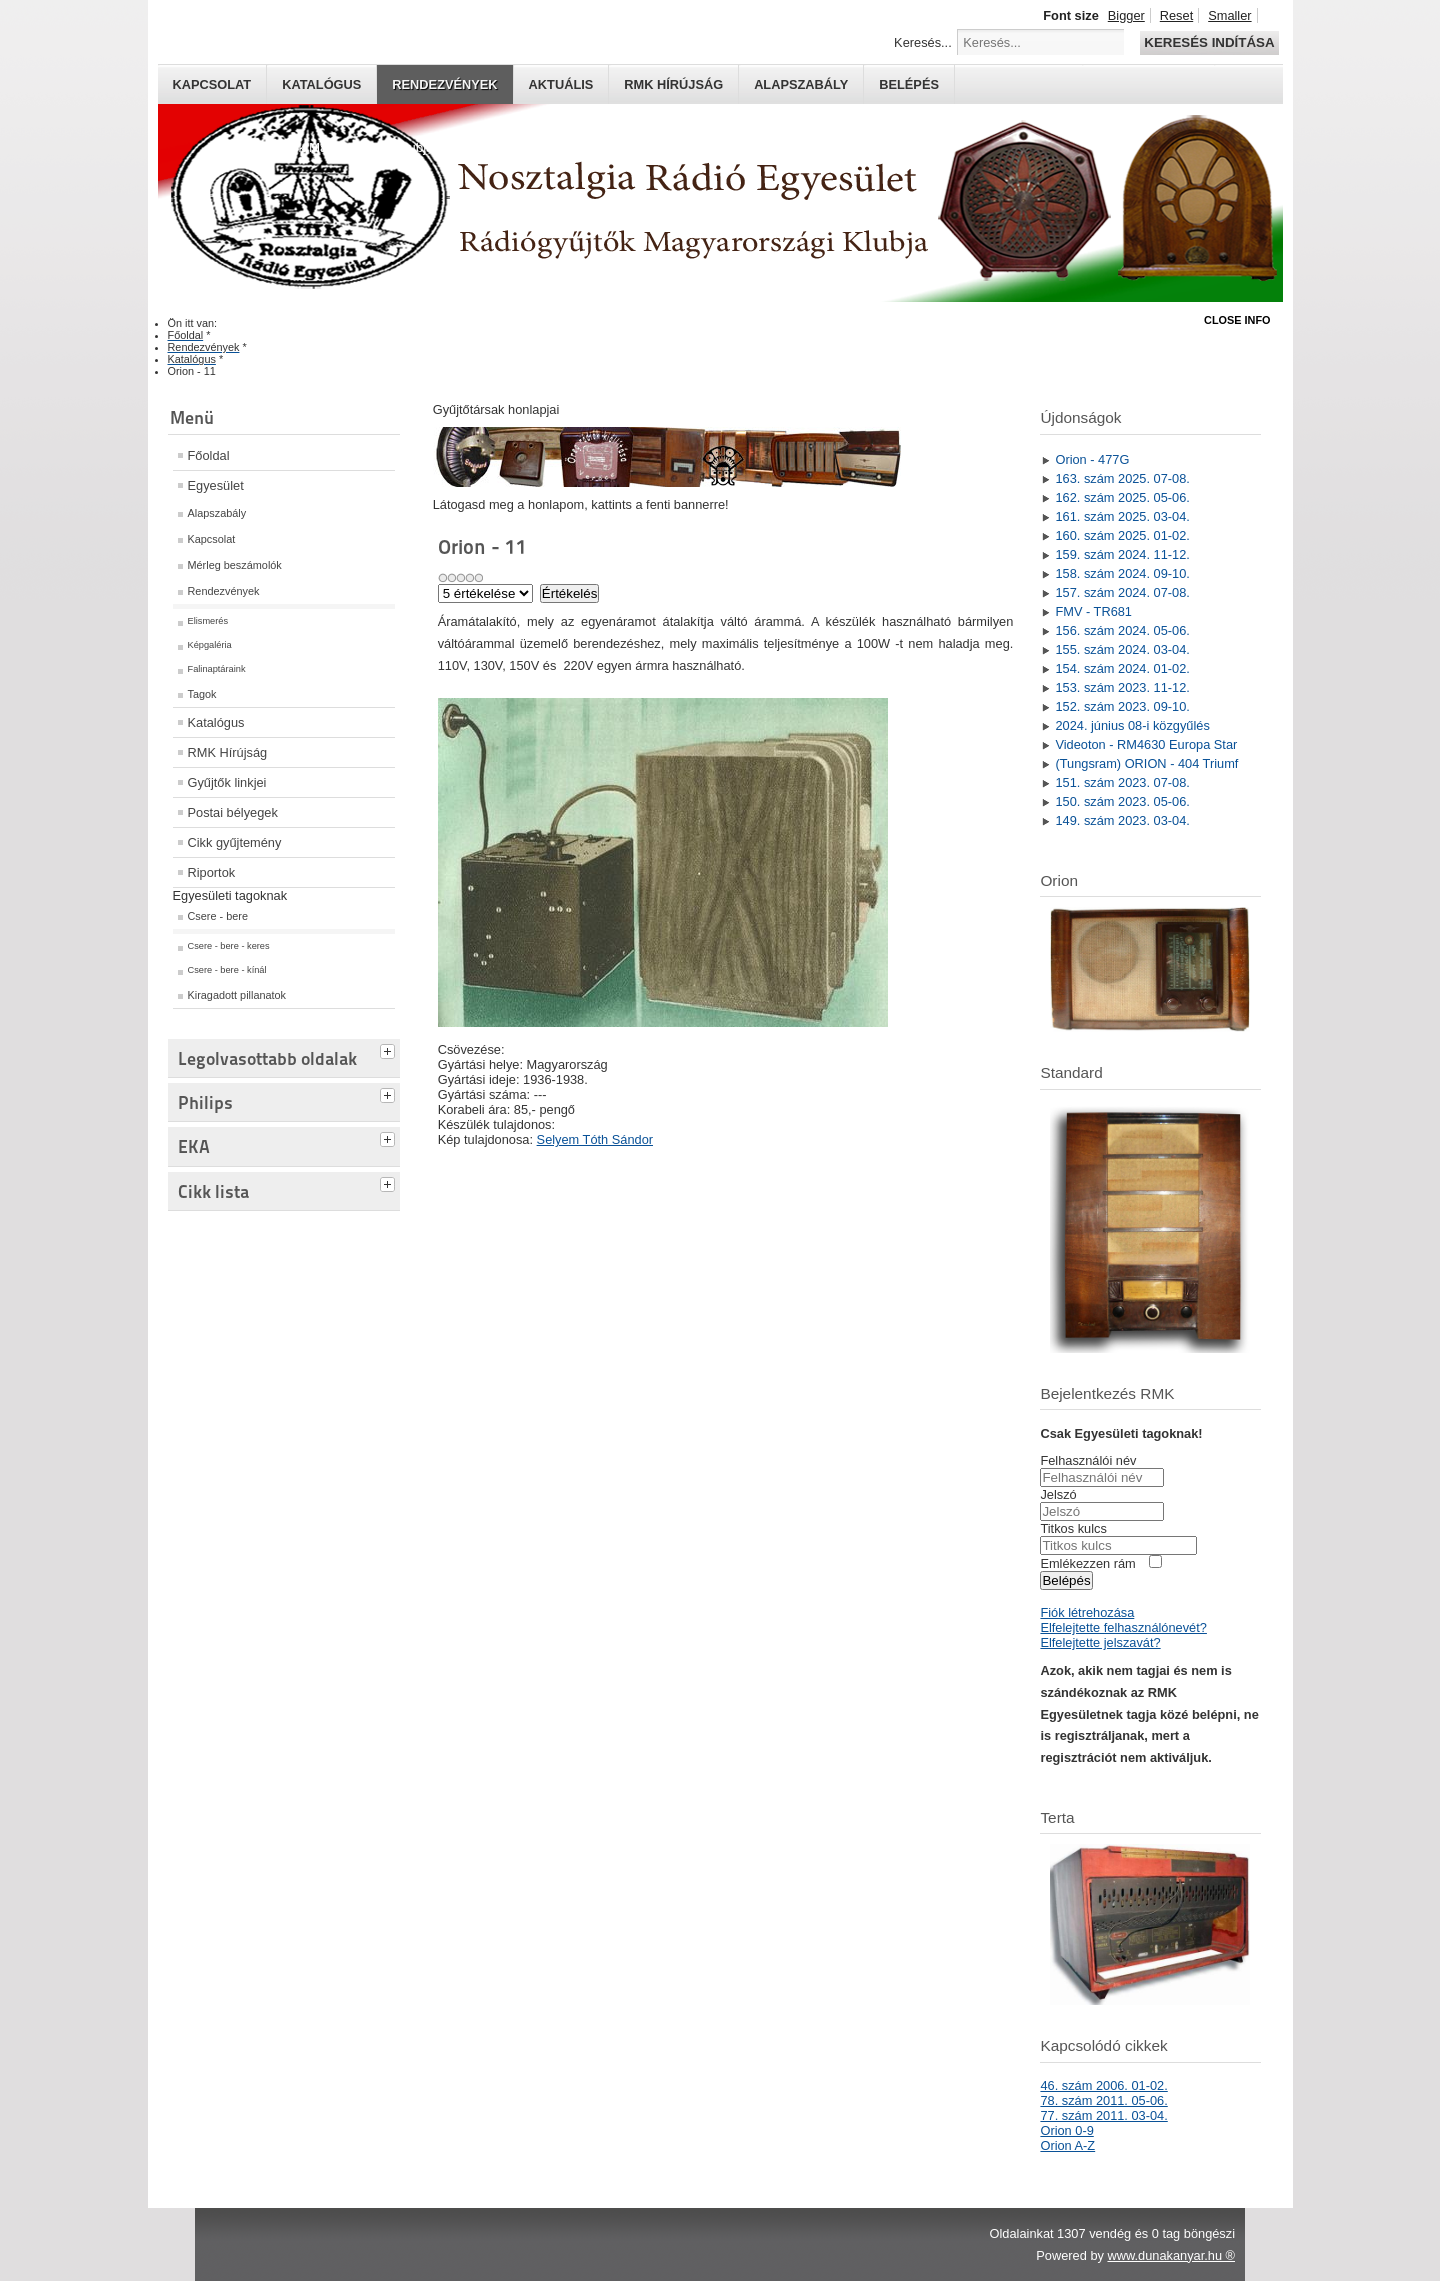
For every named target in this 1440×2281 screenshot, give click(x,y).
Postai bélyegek (233, 812)
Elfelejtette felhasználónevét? (1123, 1627)
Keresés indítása (1209, 42)
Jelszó (1058, 1494)
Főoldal (209, 455)
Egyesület (216, 485)
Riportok (212, 872)
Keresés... (923, 42)
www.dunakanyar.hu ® (1171, 2255)
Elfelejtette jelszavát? (1100, 1642)
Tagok (202, 694)
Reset (1176, 15)
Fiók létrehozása (1087, 1612)
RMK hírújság (673, 84)
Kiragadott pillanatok (237, 995)
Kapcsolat (212, 84)
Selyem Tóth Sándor (595, 1139)
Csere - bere (218, 916)
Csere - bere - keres (229, 946)
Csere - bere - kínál (227, 970)
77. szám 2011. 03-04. (1103, 2115)
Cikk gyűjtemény (235, 842)
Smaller (1229, 15)
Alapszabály (801, 84)
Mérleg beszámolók (235, 565)
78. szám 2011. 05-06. (1103, 2100)
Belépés (909, 84)
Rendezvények (444, 84)
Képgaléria (210, 645)
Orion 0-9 (1066, 2130)
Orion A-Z (1067, 2145)
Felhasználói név (1088, 1460)
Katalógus (321, 84)
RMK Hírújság (228, 752)
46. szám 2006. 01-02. (1103, 2085)
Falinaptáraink (217, 669)
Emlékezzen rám (1087, 1563)
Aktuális (561, 84)
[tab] (390, 1049)
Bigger (1126, 15)
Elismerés (208, 621)
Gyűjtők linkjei (227, 782)
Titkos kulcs (1073, 1528)
